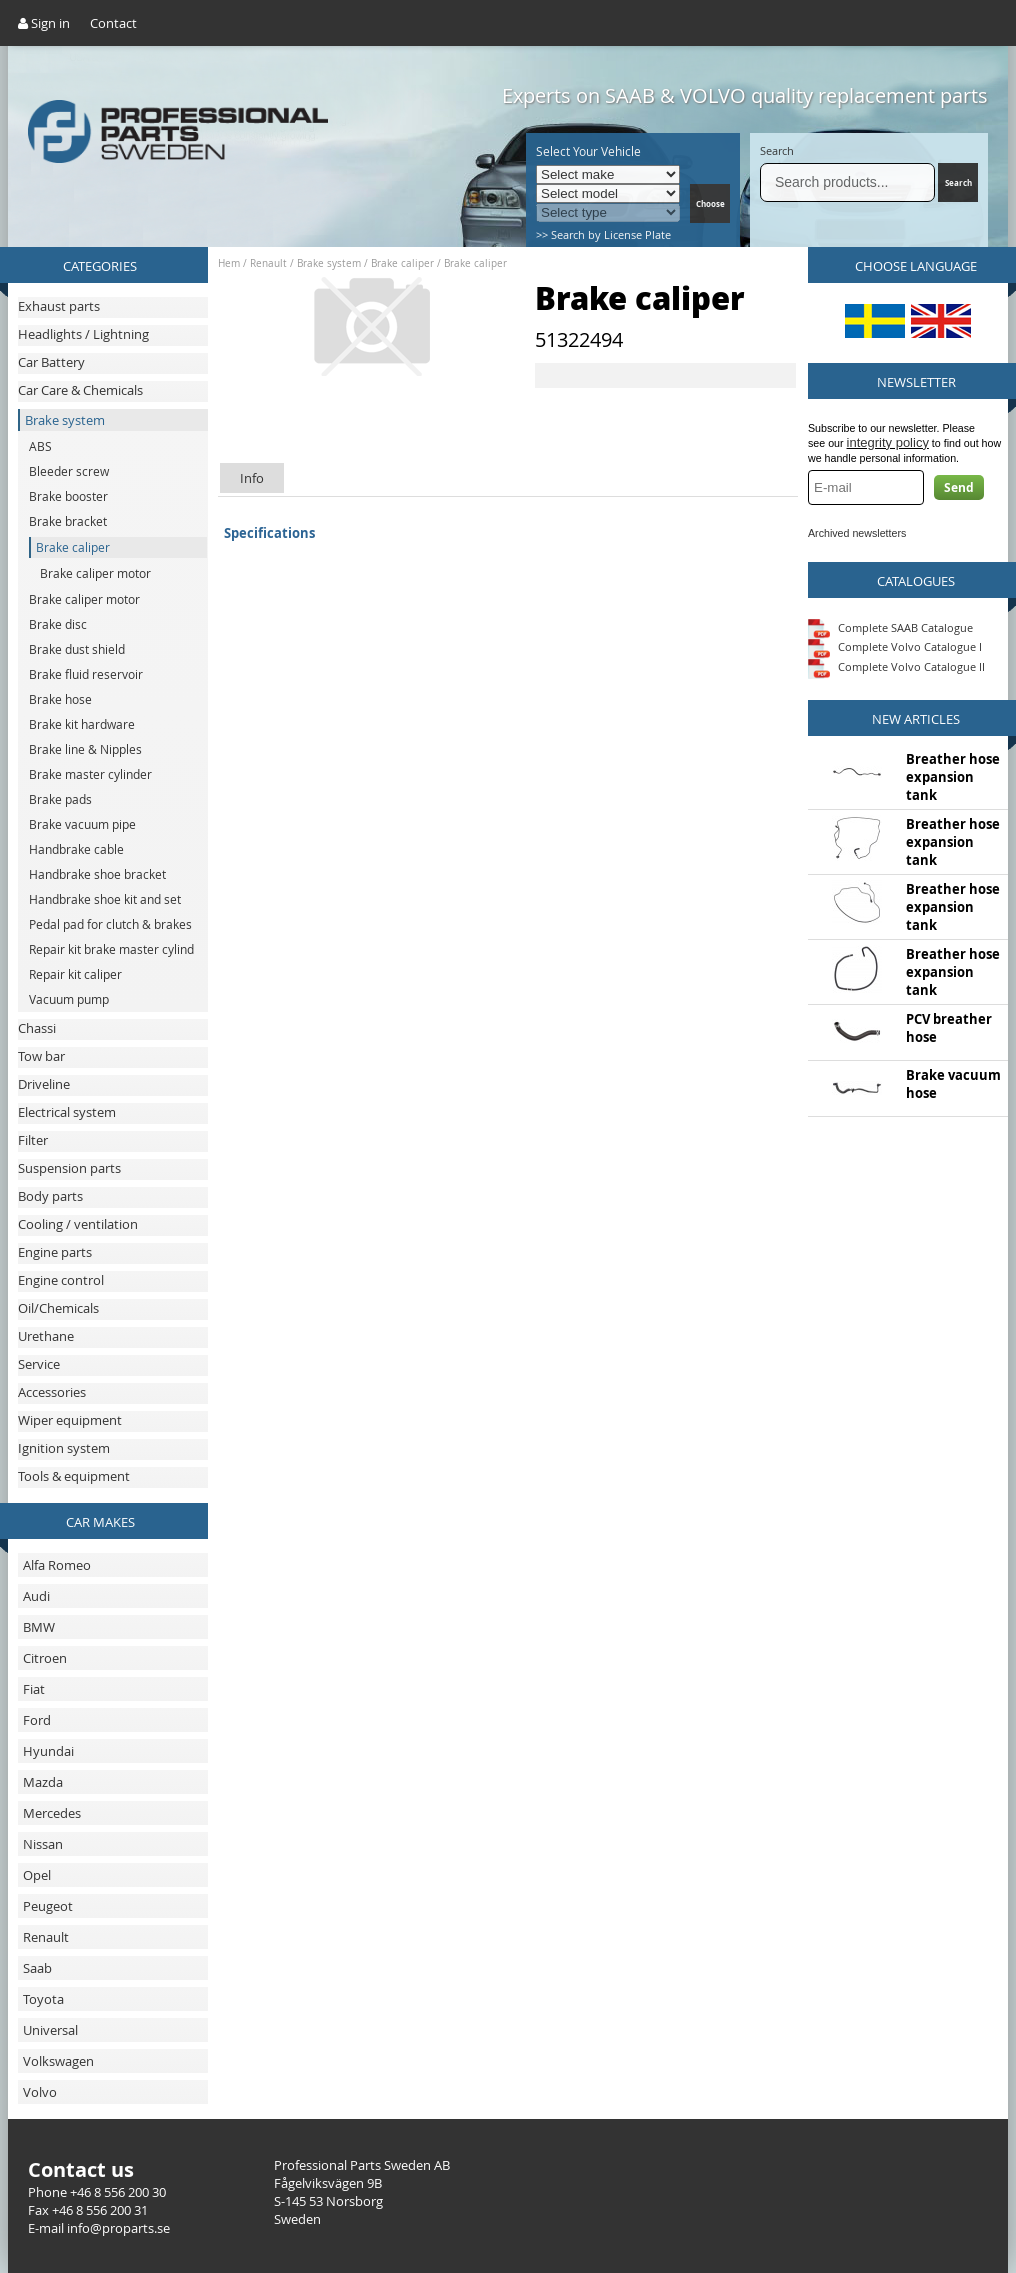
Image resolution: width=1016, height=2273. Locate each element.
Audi (36, 1596)
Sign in (44, 23)
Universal (50, 2030)
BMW (39, 1627)
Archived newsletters (857, 533)
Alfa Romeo (57, 1565)
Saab (37, 1968)
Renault (46, 1937)
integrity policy (888, 442)
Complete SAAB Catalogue (905, 626)
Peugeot (48, 1906)
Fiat (34, 1689)
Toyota (43, 1999)
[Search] (847, 182)
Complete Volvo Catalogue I (895, 646)
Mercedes (52, 1813)
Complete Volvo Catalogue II (896, 666)
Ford (37, 1720)
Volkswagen (58, 2061)
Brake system (329, 263)
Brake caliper (402, 263)
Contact (113, 23)
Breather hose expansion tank (953, 777)
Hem (229, 263)
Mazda (43, 1782)
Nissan (43, 1844)
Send (959, 487)
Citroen (45, 1658)
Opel (37, 1875)
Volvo (40, 2092)
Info (252, 478)
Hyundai (48, 1751)
